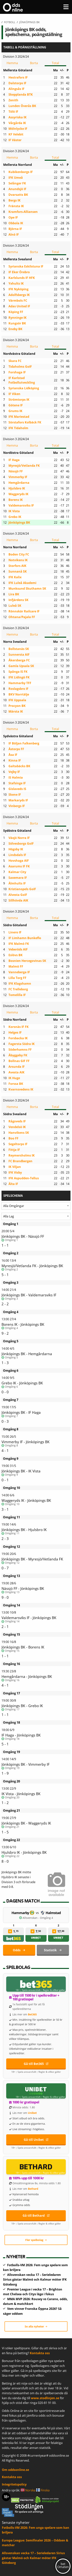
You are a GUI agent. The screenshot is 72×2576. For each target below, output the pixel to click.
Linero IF (14, 932)
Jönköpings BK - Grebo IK (22, 1705)
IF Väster (14, 140)
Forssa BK (15, 1084)
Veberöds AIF (18, 949)
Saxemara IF (17, 878)
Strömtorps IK (18, 399)
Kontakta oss (40, 2353)
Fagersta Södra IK (21, 1044)
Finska (43, 2490)
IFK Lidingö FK (19, 677)
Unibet (32, 2113)
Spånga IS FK (18, 672)
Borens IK (15, 500)
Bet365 (32, 2014)
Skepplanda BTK (20, 94)
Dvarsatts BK (18, 195)
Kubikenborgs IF (20, 172)
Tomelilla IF (17, 995)
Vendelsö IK (17, 1127)
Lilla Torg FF (17, 978)
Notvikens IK (18, 560)
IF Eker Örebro (19, 272)
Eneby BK (15, 329)
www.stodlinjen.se (45, 2398)
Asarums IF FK (19, 866)
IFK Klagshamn (19, 983)
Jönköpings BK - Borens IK (23, 1647)
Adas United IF (19, 306)
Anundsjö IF (17, 189)
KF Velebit (15, 134)
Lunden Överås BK (22, 106)
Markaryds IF (18, 800)
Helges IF (15, 1032)
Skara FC (14, 361)
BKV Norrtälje (18, 694)
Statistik (50, 1950)
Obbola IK (15, 223)
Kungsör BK (17, 323)
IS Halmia (15, 777)
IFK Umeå (15, 177)
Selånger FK (17, 183)
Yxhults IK (16, 283)
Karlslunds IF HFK (21, 278)
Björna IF (15, 229)
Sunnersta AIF (19, 654)
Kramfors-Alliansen (23, 212)
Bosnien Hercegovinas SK (27, 961)
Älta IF (13, 1184)
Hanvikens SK (18, 1133)
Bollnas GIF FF (19, 1061)
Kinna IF (14, 760)
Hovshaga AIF (18, 860)
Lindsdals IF (17, 855)
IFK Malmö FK (18, 944)
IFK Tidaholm (18, 428)
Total (55, 63)
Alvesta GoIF (17, 895)
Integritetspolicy (14, 2484)
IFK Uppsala (17, 700)
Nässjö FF (15, 471)
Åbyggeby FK (17, 1055)
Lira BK (13, 594)
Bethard (33, 2188)
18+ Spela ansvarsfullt (28, 1990)
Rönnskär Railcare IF (24, 611)
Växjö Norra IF (19, 838)
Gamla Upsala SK (21, 666)
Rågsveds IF (17, 1121)
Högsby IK (15, 849)
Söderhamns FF (20, 1049)
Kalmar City (17, 872)
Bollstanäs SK (18, 649)
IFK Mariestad (18, 417)
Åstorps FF (16, 749)
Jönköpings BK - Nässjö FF (23, 1236)
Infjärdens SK (18, 600)
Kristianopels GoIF (22, 889)
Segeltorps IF (18, 1144)
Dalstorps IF (17, 83)
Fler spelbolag (34, 2240)
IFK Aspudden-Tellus (23, 1178)
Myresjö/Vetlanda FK (24, 465)
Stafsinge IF (17, 783)
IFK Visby (15, 1172)
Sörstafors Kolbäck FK (24, 422)
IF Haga (14, 460)
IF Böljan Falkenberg (23, 743)
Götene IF (15, 405)
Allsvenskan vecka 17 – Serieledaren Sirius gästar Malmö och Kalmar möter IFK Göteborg (35, 2279)
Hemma (12, 63)
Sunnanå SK (17, 571)
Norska (28, 2490)
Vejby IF (14, 772)
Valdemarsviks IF (21, 505)
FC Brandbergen (20, 1161)
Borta (34, 63)
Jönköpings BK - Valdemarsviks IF (29, 1294)
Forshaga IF (17, 372)
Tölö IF (13, 111)
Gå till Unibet (34, 2140)
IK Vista (14, 511)
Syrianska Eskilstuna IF (25, 266)
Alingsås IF (16, 89)
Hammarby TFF (19, 683)
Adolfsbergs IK (19, 295)
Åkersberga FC (19, 660)
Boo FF (13, 1138)
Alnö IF (13, 234)
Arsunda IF (16, 1067)
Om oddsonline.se (15, 2470)
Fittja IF (14, 1150)
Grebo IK (14, 517)
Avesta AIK (16, 1072)
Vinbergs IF (16, 806)
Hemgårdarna (18, 483)
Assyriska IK (17, 117)
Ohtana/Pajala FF (21, 617)
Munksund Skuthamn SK (27, 588)
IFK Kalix (14, 577)
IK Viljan (14, 1167)
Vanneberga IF (19, 972)
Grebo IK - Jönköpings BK (22, 1383)
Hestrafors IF (18, 77)
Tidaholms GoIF (20, 366)
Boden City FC (18, 554)
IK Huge (14, 1078)
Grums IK (15, 411)
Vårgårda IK (17, 123)
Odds (17, 1950)
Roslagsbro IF (18, 689)
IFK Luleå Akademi (22, 583)
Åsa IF (12, 755)
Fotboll (9, 22)
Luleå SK (14, 605)
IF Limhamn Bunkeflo (24, 938)
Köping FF (15, 312)
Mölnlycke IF (17, 129)
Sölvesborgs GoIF (21, 843)
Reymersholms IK (21, 1155)
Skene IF (14, 794)
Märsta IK (15, 711)
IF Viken (14, 394)
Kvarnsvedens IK (20, 1089)
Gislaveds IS (17, 789)
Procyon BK (17, 706)
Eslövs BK (15, 955)
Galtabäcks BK (19, 766)
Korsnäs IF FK (18, 1027)
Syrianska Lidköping (23, 388)
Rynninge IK (17, 318)
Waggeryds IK (18, 494)
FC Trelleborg (18, 989)
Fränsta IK (16, 206)
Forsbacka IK (18, 1038)
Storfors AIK (17, 566)
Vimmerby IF (17, 477)
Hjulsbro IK (16, 488)
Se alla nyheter (34, 2326)
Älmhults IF (17, 883)
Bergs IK (14, 200)
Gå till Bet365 (34, 2064)
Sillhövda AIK (18, 900)
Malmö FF (15, 966)
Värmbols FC (17, 300)
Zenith (13, 100)
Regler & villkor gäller (54, 1990)
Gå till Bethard (34, 2215)
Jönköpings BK (19, 522)
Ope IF (13, 217)
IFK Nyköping (18, 289)
